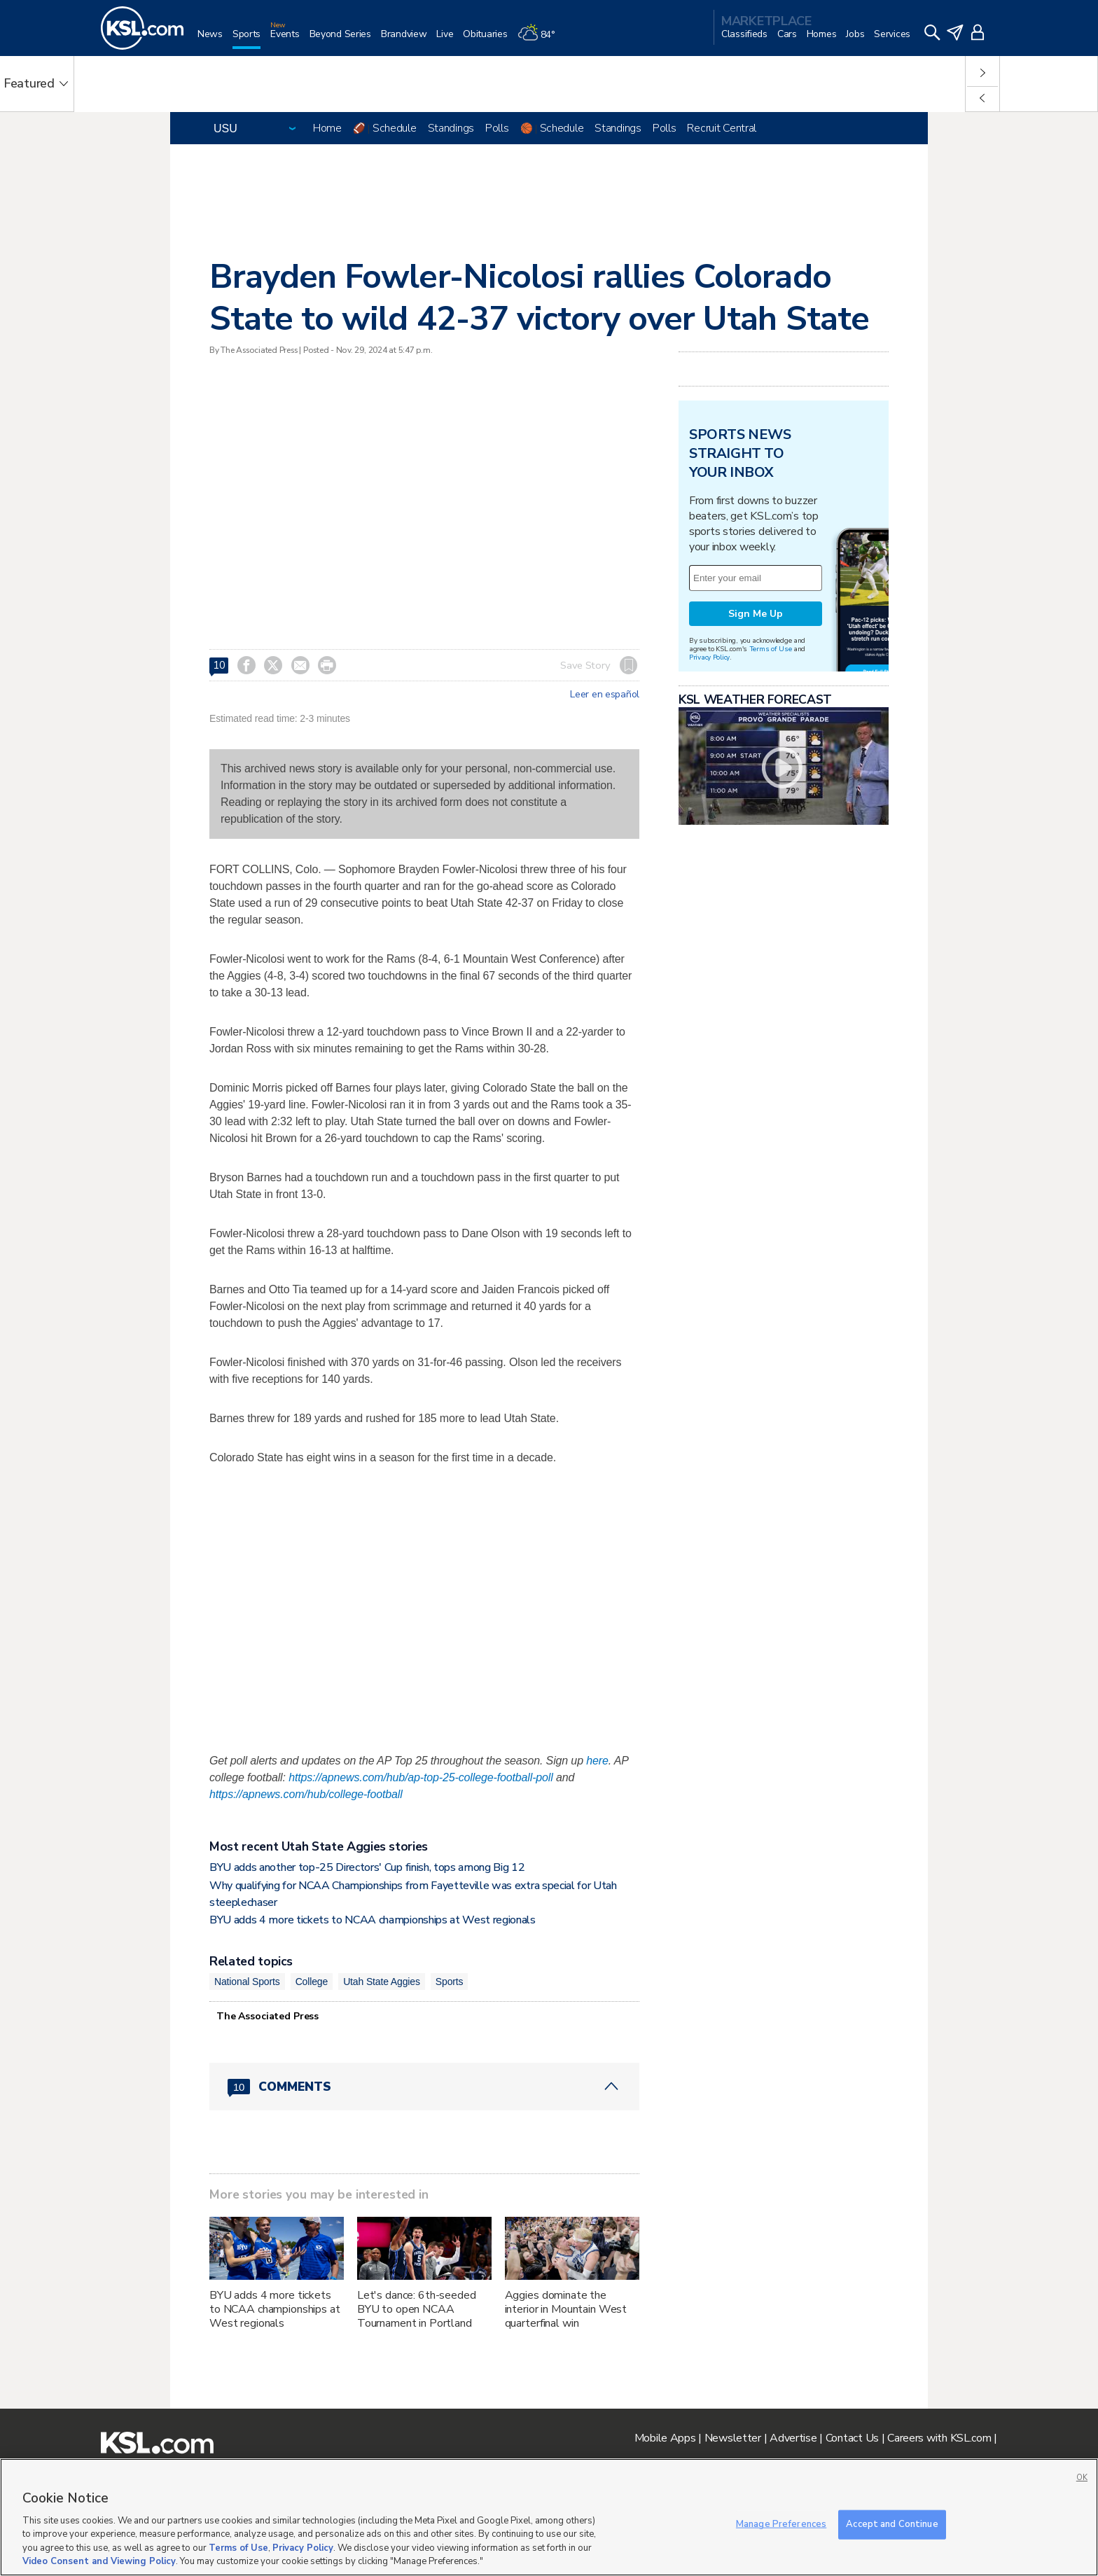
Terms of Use (770, 648)
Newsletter (732, 2438)
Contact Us (852, 2438)
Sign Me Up (755, 613)
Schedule (395, 128)
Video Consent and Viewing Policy (99, 2561)
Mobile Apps (665, 2438)
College (312, 1981)
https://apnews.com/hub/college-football (306, 1794)
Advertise (793, 2438)
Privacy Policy (709, 657)
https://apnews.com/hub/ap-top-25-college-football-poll (421, 1777)
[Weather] (541, 39)
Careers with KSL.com (939, 2438)
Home (327, 128)
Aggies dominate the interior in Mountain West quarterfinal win (566, 2309)
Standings (451, 128)
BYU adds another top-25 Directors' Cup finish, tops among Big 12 (367, 1867)
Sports (450, 1981)
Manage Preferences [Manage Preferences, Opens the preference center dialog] (781, 2524)
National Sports (247, 1981)
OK (1081, 2477)
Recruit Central (721, 128)
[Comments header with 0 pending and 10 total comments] (424, 2086)
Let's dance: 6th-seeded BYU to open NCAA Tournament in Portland (416, 2309)
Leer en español (604, 694)
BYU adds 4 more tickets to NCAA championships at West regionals (372, 1920)
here (597, 1761)
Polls (497, 128)
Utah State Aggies (381, 1981)
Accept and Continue (892, 2524)
